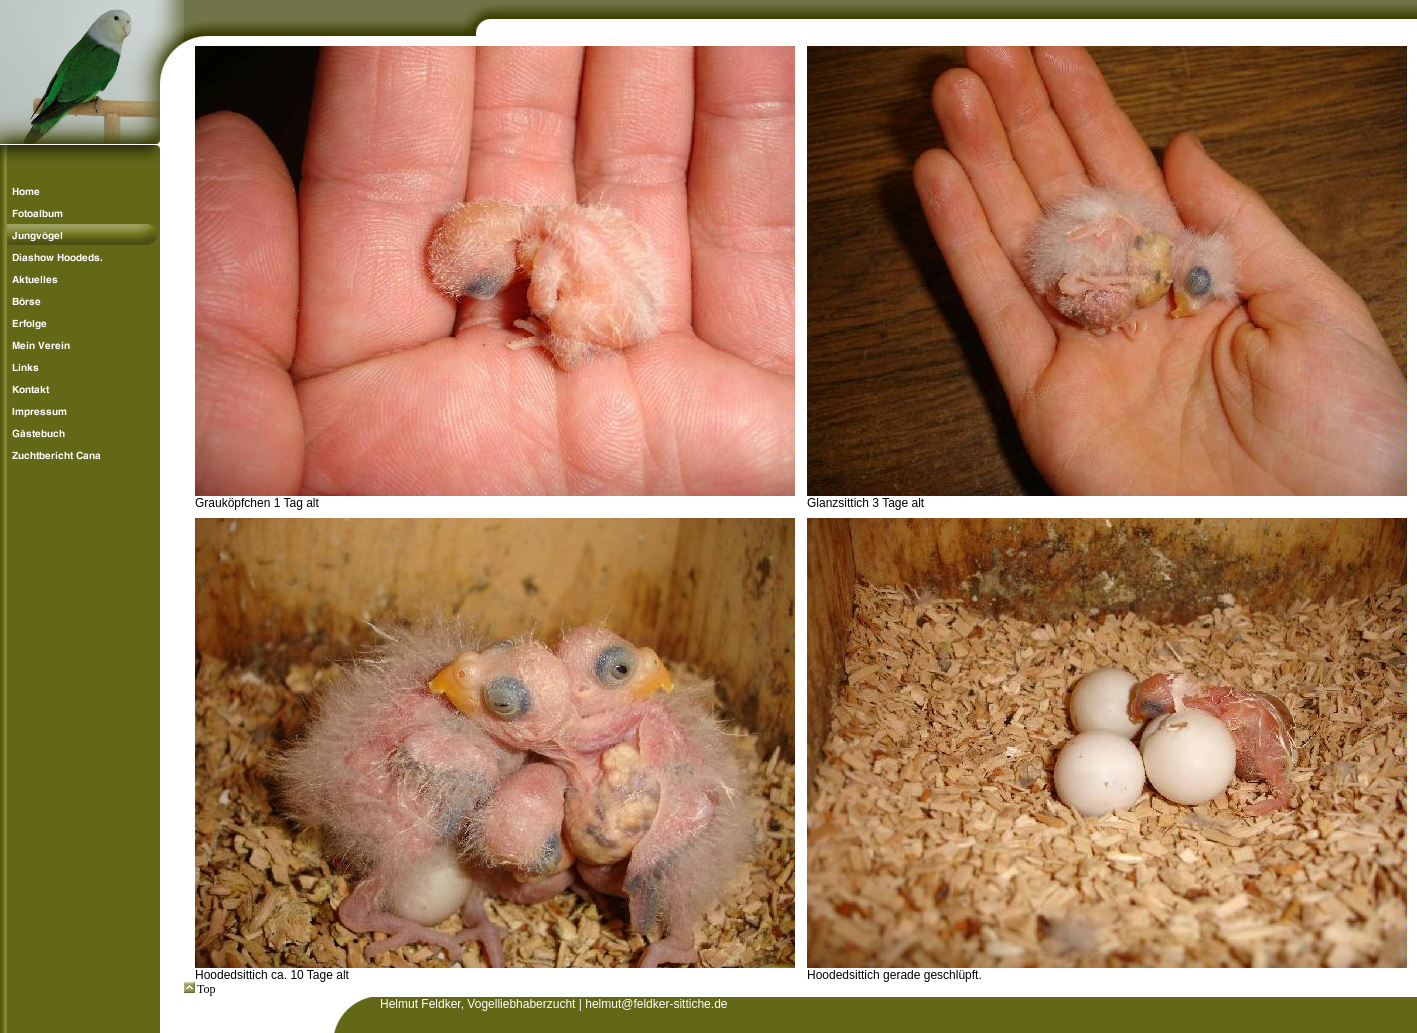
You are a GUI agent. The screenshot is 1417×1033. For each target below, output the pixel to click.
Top (200, 989)
